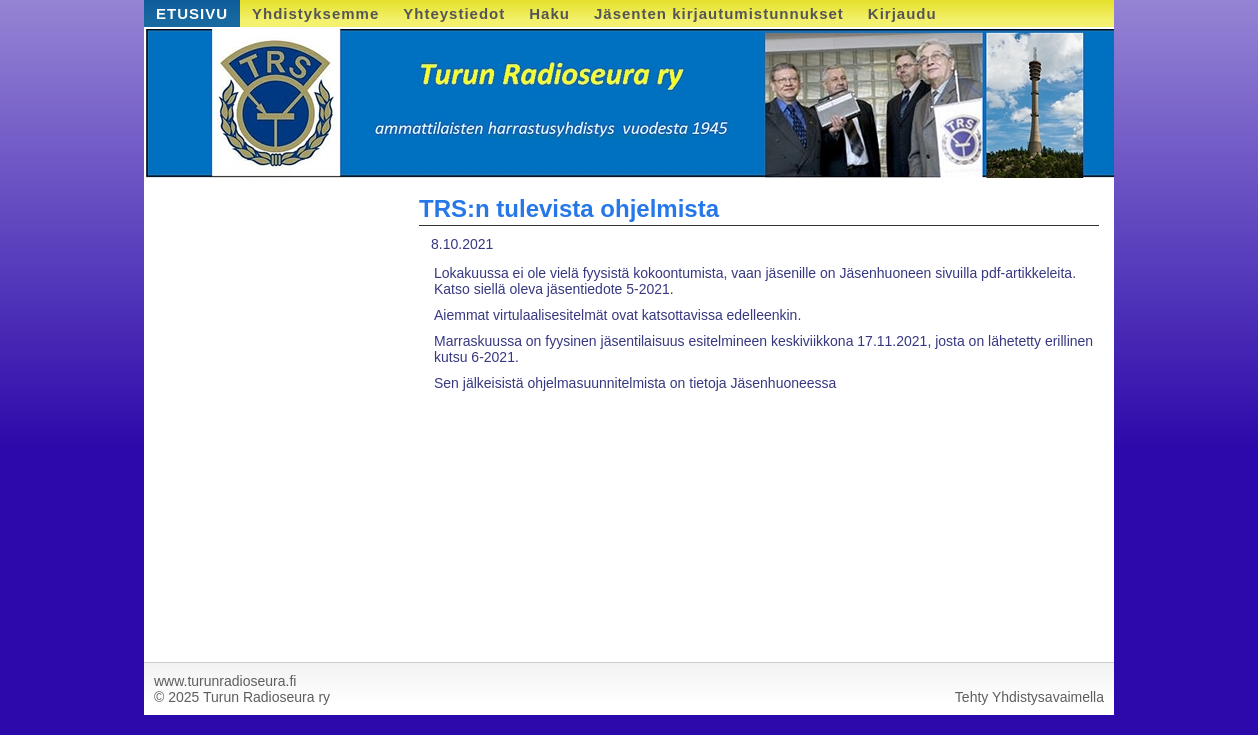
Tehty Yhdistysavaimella (1029, 697)
